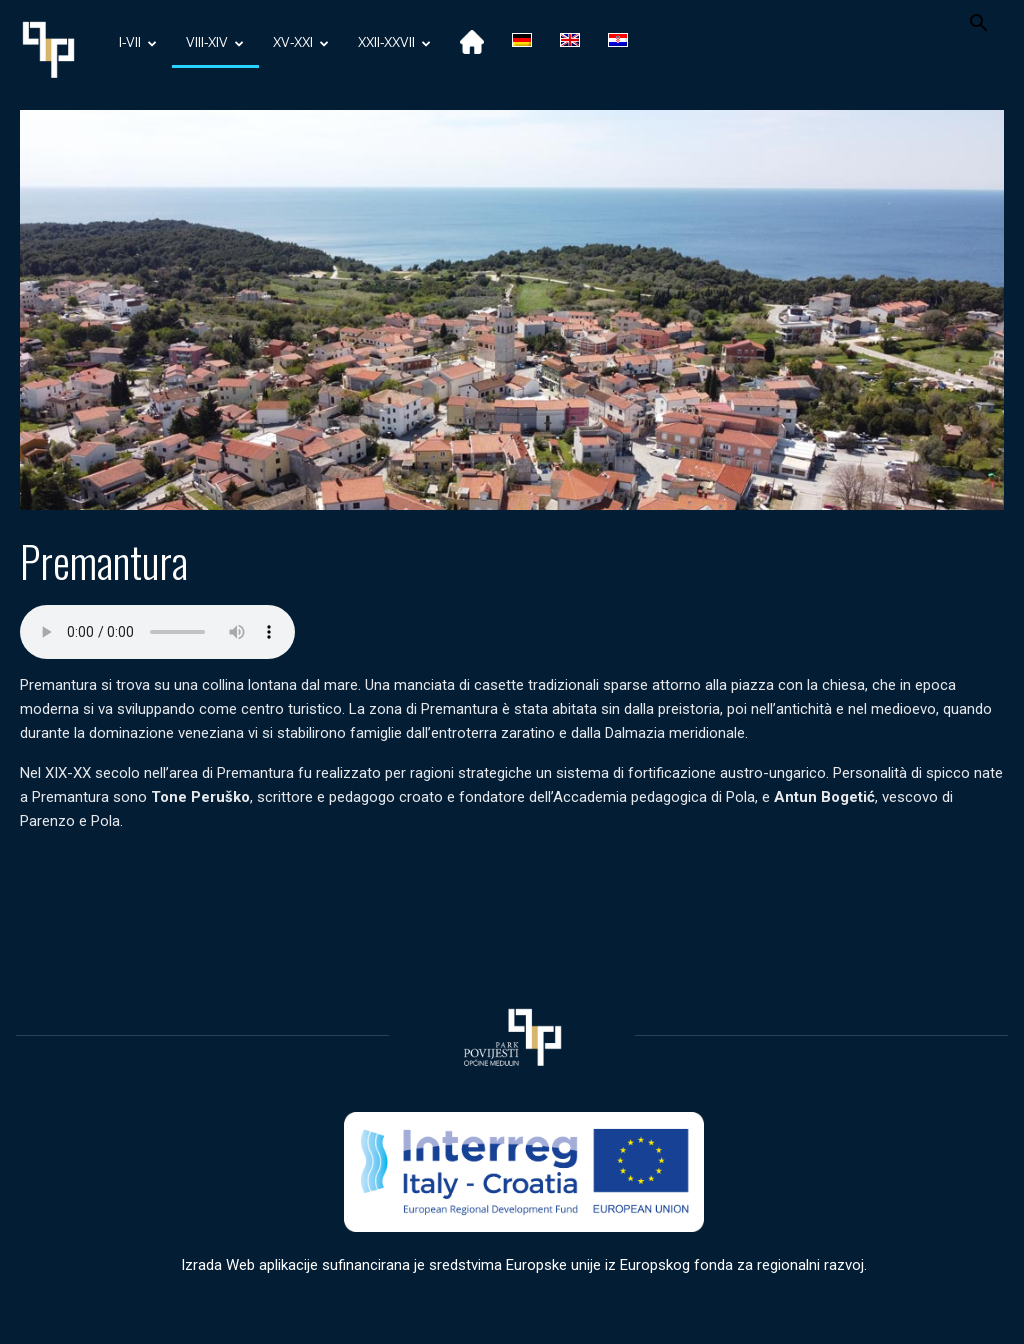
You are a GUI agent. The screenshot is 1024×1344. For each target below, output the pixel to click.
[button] (978, 25)
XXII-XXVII (394, 43)
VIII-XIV (215, 43)
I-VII (138, 43)
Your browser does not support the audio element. (157, 632)
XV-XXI (301, 43)
